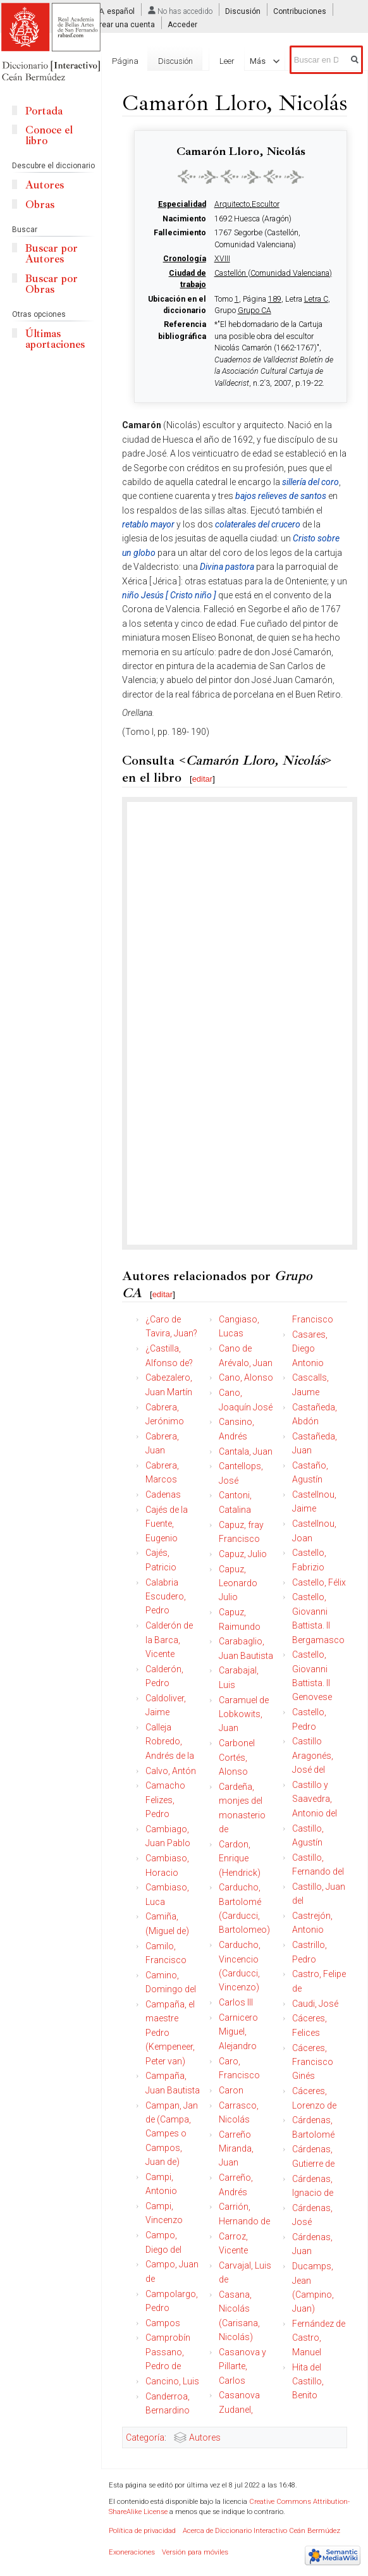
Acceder (182, 24)
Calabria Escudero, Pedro (165, 1596)
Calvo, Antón (170, 1771)
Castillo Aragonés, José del (312, 1755)
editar (202, 779)
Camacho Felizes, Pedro (165, 1799)
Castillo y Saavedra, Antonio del (314, 1799)
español (121, 11)
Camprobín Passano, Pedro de (167, 2352)
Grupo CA (254, 310)
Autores (205, 2437)
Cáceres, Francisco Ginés (312, 2062)
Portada (44, 111)
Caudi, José (315, 2004)
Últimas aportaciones (55, 339)
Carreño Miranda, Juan (236, 2148)
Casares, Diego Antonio (310, 1348)
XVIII (222, 258)
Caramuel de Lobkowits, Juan (244, 1714)
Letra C (316, 299)
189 (274, 299)
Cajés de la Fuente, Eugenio (166, 1524)
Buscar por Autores (51, 253)
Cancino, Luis (172, 2381)
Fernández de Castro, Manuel (318, 2338)
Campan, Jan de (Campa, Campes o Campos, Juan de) (171, 2133)
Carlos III (236, 2002)
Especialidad (182, 204)
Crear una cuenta (124, 24)
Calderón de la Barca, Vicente (169, 1639)
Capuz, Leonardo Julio (238, 1583)
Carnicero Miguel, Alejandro (238, 2031)
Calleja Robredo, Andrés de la (169, 1741)
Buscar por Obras (51, 284)
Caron (231, 2090)
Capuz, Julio (243, 1554)
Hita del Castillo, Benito (308, 2381)
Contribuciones (299, 11)
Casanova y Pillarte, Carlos (242, 2366)
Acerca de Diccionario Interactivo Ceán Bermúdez (261, 2531)
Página (125, 61)
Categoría (145, 2437)
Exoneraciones (132, 2552)
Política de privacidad (142, 2531)
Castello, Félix (319, 1582)
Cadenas (163, 1494)
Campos (162, 2323)
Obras (39, 204)
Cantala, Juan (246, 1451)
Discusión (243, 11)
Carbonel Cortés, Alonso (237, 1757)
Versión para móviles (195, 2552)
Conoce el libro (49, 135)
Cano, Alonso (246, 1377)
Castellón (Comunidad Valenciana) (273, 273)
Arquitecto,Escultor (246, 204)
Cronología (184, 258)
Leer (227, 61)
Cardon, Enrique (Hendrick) (240, 1858)
